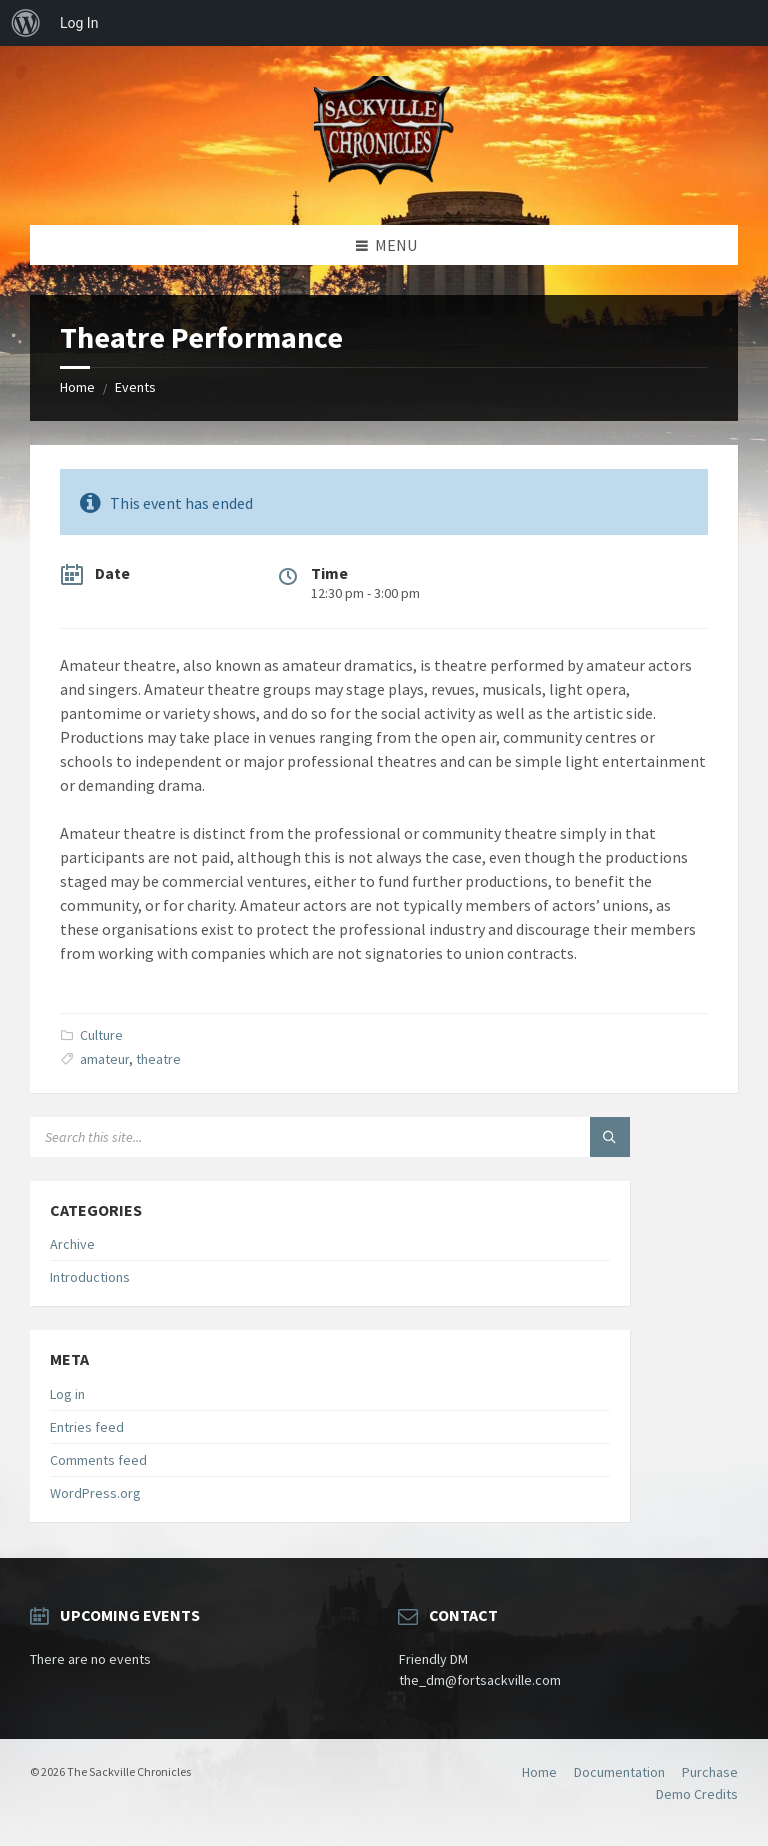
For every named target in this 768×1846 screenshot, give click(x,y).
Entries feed (87, 1427)
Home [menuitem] (539, 1772)
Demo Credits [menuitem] (697, 1794)
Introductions (90, 1277)
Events (135, 387)
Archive (72, 1244)
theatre (158, 1059)
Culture (101, 1035)
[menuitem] (26, 23)
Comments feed (98, 1460)
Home (77, 387)
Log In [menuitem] (79, 23)
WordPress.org (95, 1493)
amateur (104, 1059)
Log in (67, 1394)
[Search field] (280, 1137)
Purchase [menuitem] (710, 1772)
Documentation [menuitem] (619, 1772)
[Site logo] (384, 186)
